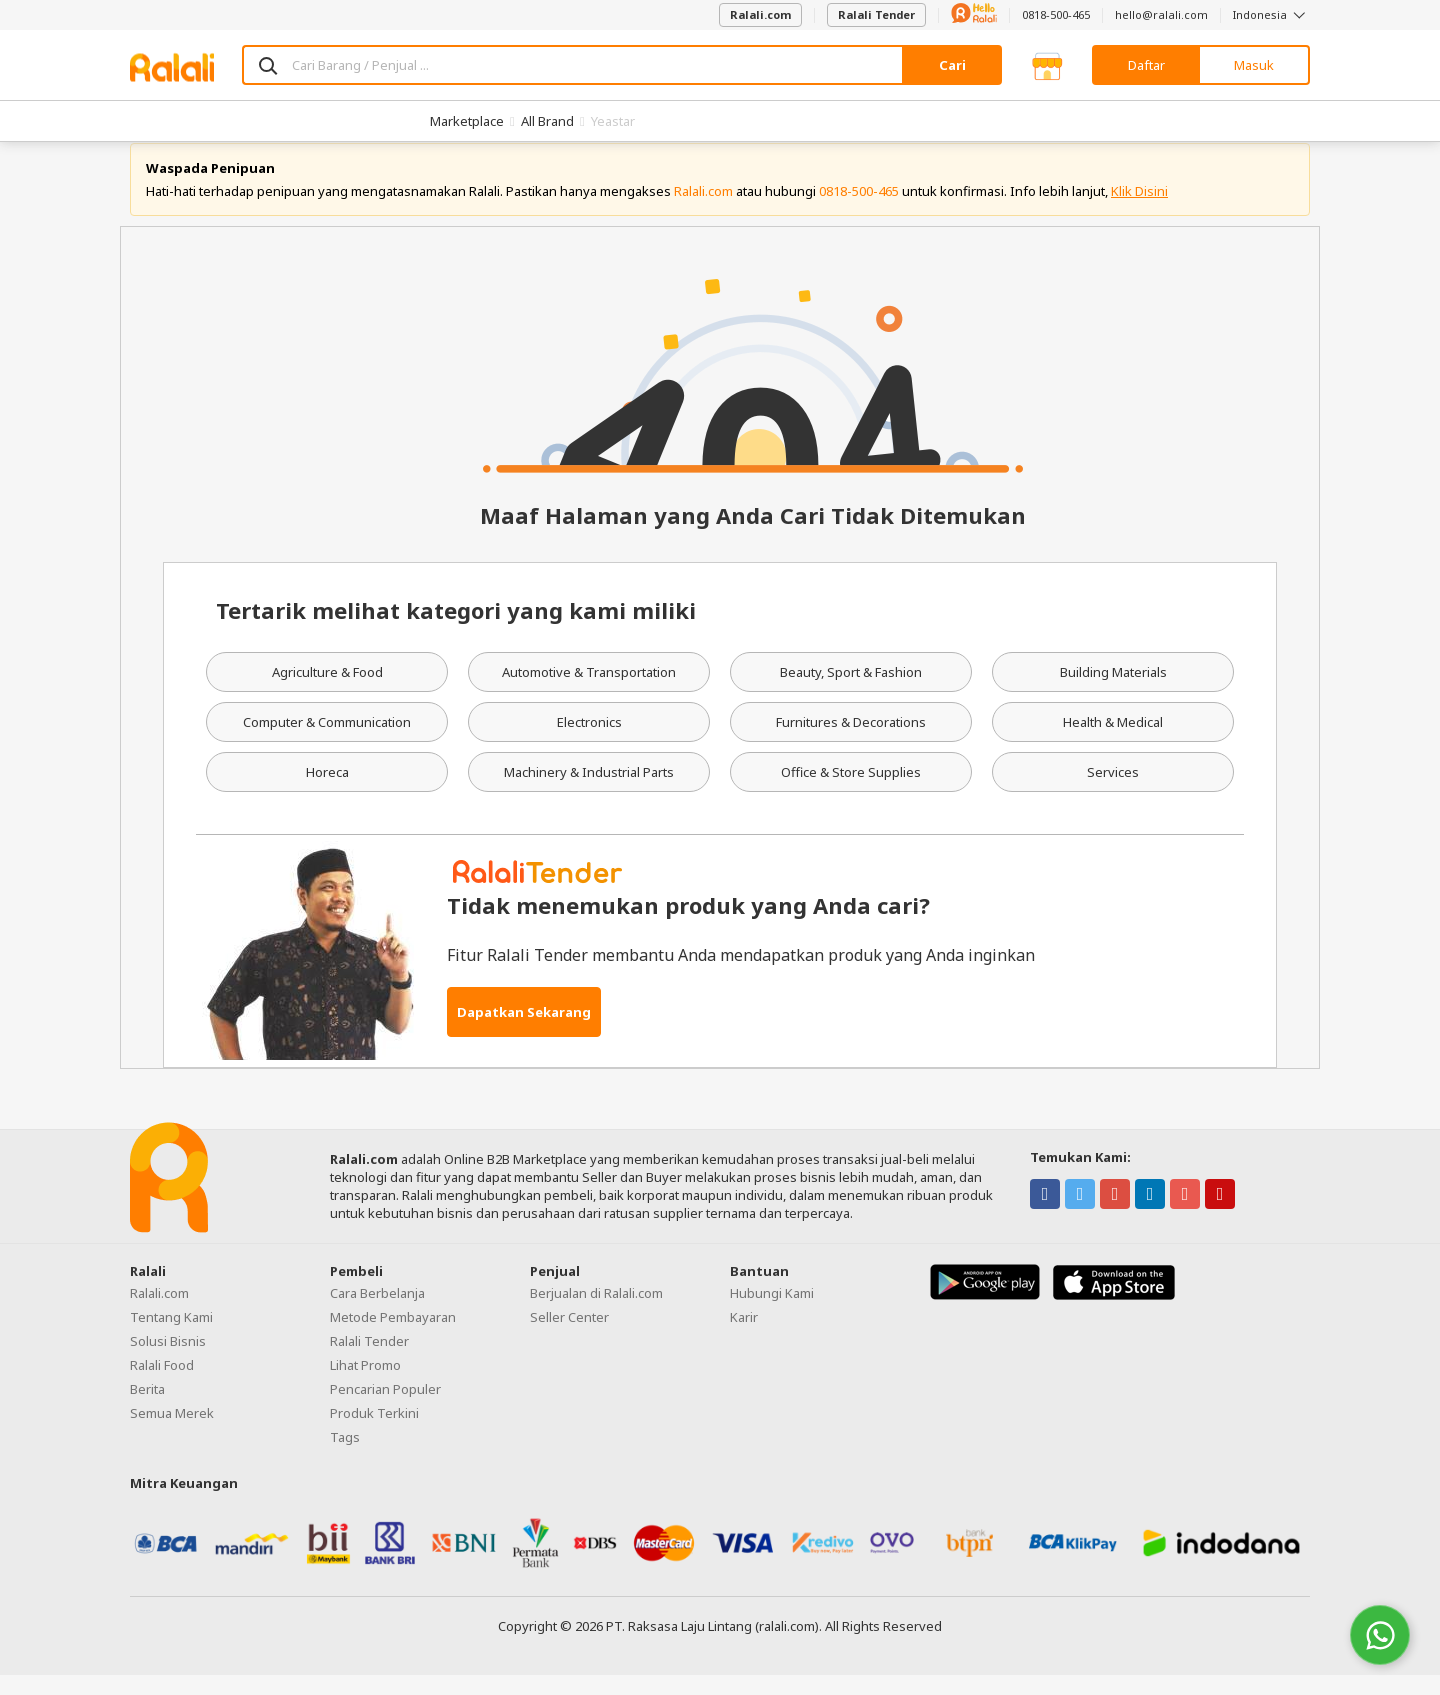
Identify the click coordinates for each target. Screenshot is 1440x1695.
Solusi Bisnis (168, 1360)
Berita (147, 1408)
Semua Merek (172, 1432)
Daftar (1146, 65)
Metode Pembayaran (393, 1336)
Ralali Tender (876, 14)
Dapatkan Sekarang (524, 1031)
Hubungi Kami (772, 1312)
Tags (345, 1456)
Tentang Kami (171, 1336)
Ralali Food (162, 1384)
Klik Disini (1139, 210)
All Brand (547, 121)
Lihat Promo (365, 1384)
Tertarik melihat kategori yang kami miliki (456, 630)
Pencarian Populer (385, 1408)
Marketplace (467, 121)
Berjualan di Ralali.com (596, 1312)
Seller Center (569, 1336)
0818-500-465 (1056, 14)
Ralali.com (760, 14)
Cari (952, 65)
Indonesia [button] (1271, 14)
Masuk (1254, 65)
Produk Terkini (374, 1432)
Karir (744, 1336)
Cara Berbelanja (377, 1312)
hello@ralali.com (1161, 14)
